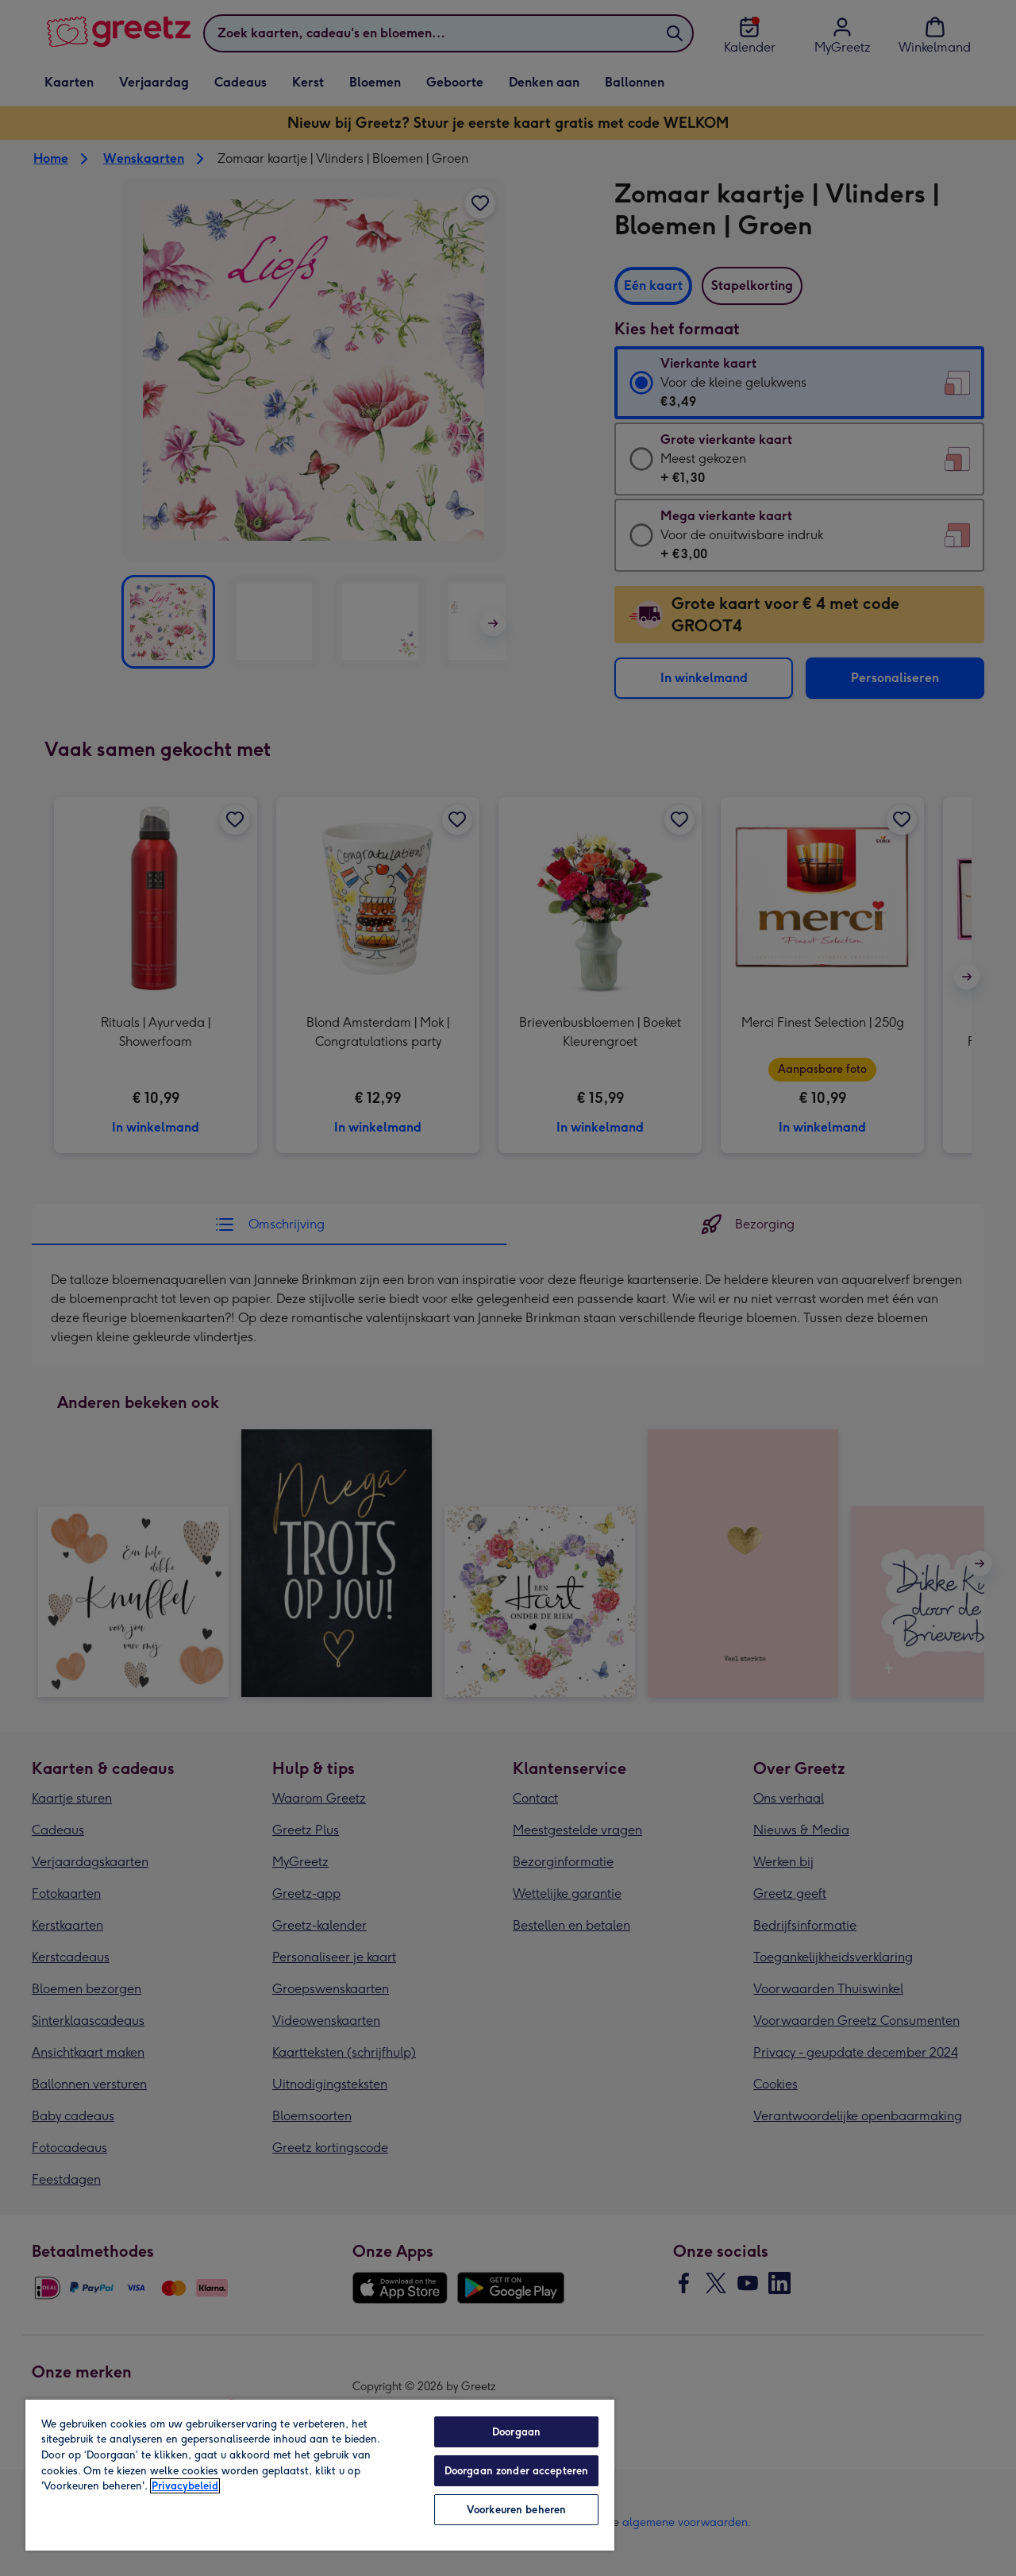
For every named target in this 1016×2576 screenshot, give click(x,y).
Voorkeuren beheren (516, 2510)
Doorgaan (516, 2432)
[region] (319, 2474)
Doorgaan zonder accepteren (516, 2471)
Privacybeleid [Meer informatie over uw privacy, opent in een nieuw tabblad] (185, 2486)
